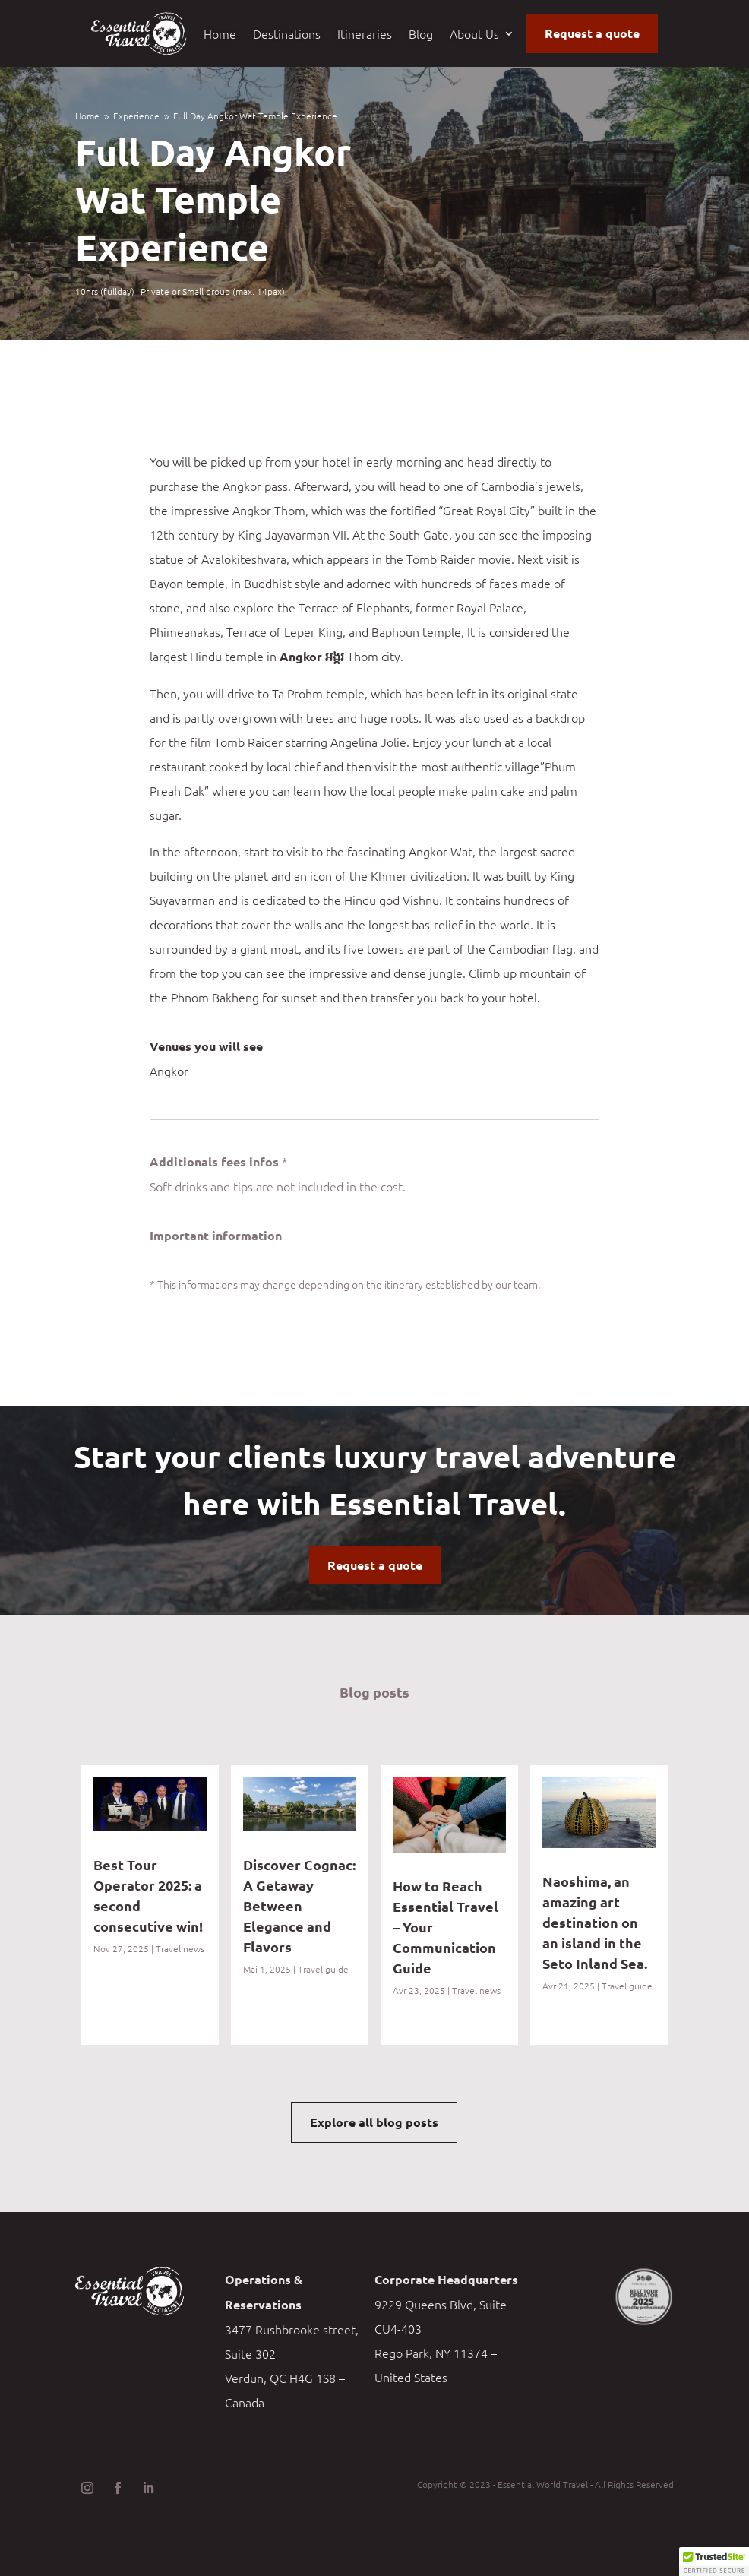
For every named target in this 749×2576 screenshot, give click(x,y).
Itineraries (364, 35)
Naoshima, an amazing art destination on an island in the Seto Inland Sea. (596, 1922)
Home (220, 35)
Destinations (287, 35)
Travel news (180, 1948)
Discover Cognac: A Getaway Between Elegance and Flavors (299, 1905)
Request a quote (592, 33)
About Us (474, 35)
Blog (421, 35)
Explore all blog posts (374, 2122)
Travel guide (323, 1969)
